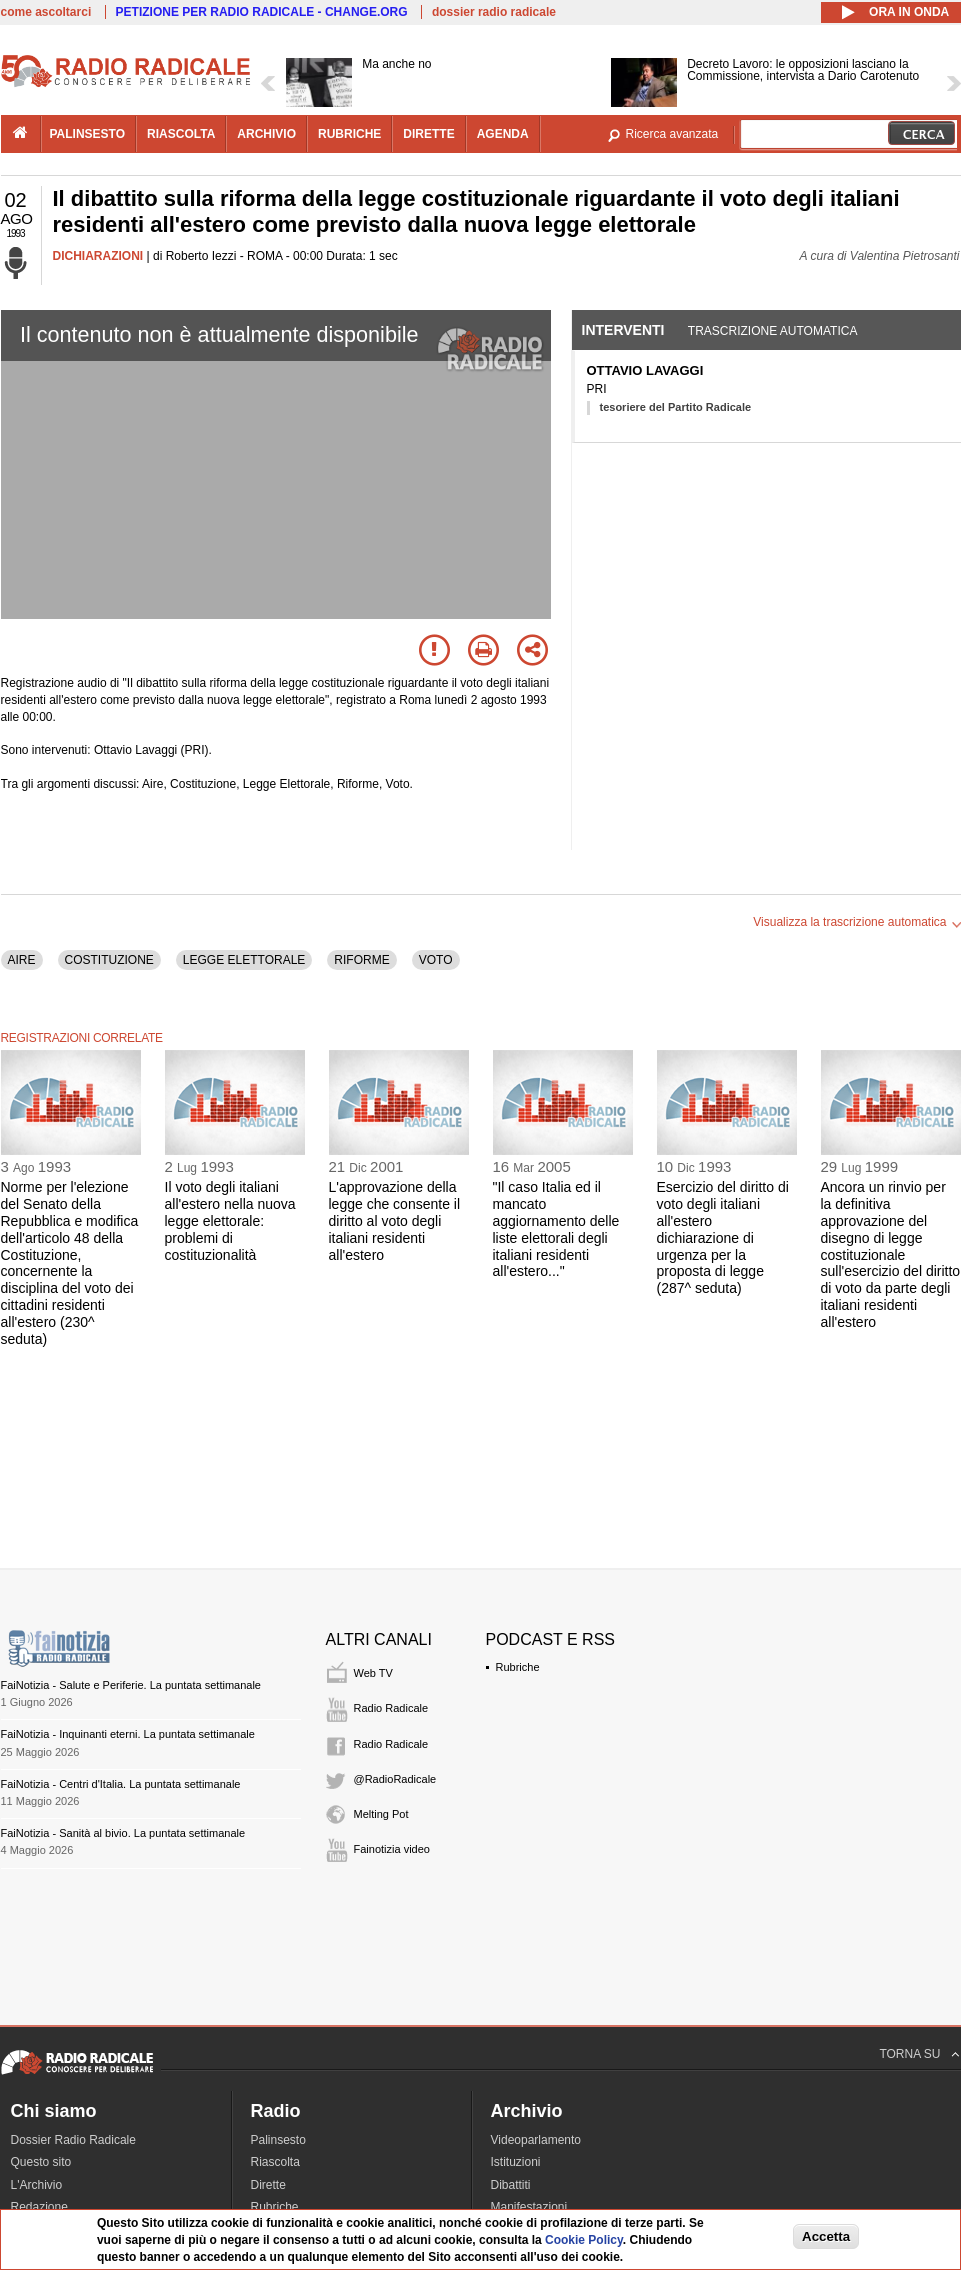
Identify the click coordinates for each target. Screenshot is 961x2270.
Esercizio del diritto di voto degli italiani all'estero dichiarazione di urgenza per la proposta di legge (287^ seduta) (723, 1237)
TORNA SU (909, 2054)
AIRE (22, 960)
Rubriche (518, 1667)
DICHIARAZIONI (98, 256)
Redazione (39, 2207)
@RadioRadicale (395, 1779)
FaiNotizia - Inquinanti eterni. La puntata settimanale (128, 1734)
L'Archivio (37, 2185)
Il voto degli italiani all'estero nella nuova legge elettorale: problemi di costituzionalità (230, 1220)
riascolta (181, 134)
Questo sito (41, 2162)
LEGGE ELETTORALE (244, 960)
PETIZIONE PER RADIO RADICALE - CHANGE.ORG (262, 12)
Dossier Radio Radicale (73, 2140)
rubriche (349, 134)
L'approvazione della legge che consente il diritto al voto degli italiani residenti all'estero (395, 1220)
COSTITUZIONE (109, 960)
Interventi (623, 330)
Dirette (268, 2185)
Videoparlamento (536, 2140)
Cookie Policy (584, 2240)
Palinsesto (278, 2140)
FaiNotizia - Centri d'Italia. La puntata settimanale (121, 1784)
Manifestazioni (529, 2207)
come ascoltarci (46, 12)
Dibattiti (511, 2185)
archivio (266, 134)
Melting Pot (381, 1814)
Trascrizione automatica (773, 331)
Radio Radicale (391, 1708)
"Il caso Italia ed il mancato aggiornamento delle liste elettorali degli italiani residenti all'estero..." (556, 1229)
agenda (503, 134)
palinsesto (88, 134)
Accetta (826, 2236)
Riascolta (275, 2162)
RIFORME (361, 960)
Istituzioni (516, 2162)
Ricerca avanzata (672, 134)
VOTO (436, 960)
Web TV (373, 1673)
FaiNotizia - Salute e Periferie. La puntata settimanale (131, 1685)
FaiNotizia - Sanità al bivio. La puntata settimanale (123, 1833)
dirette (428, 134)
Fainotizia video (392, 1849)
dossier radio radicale (494, 12)
